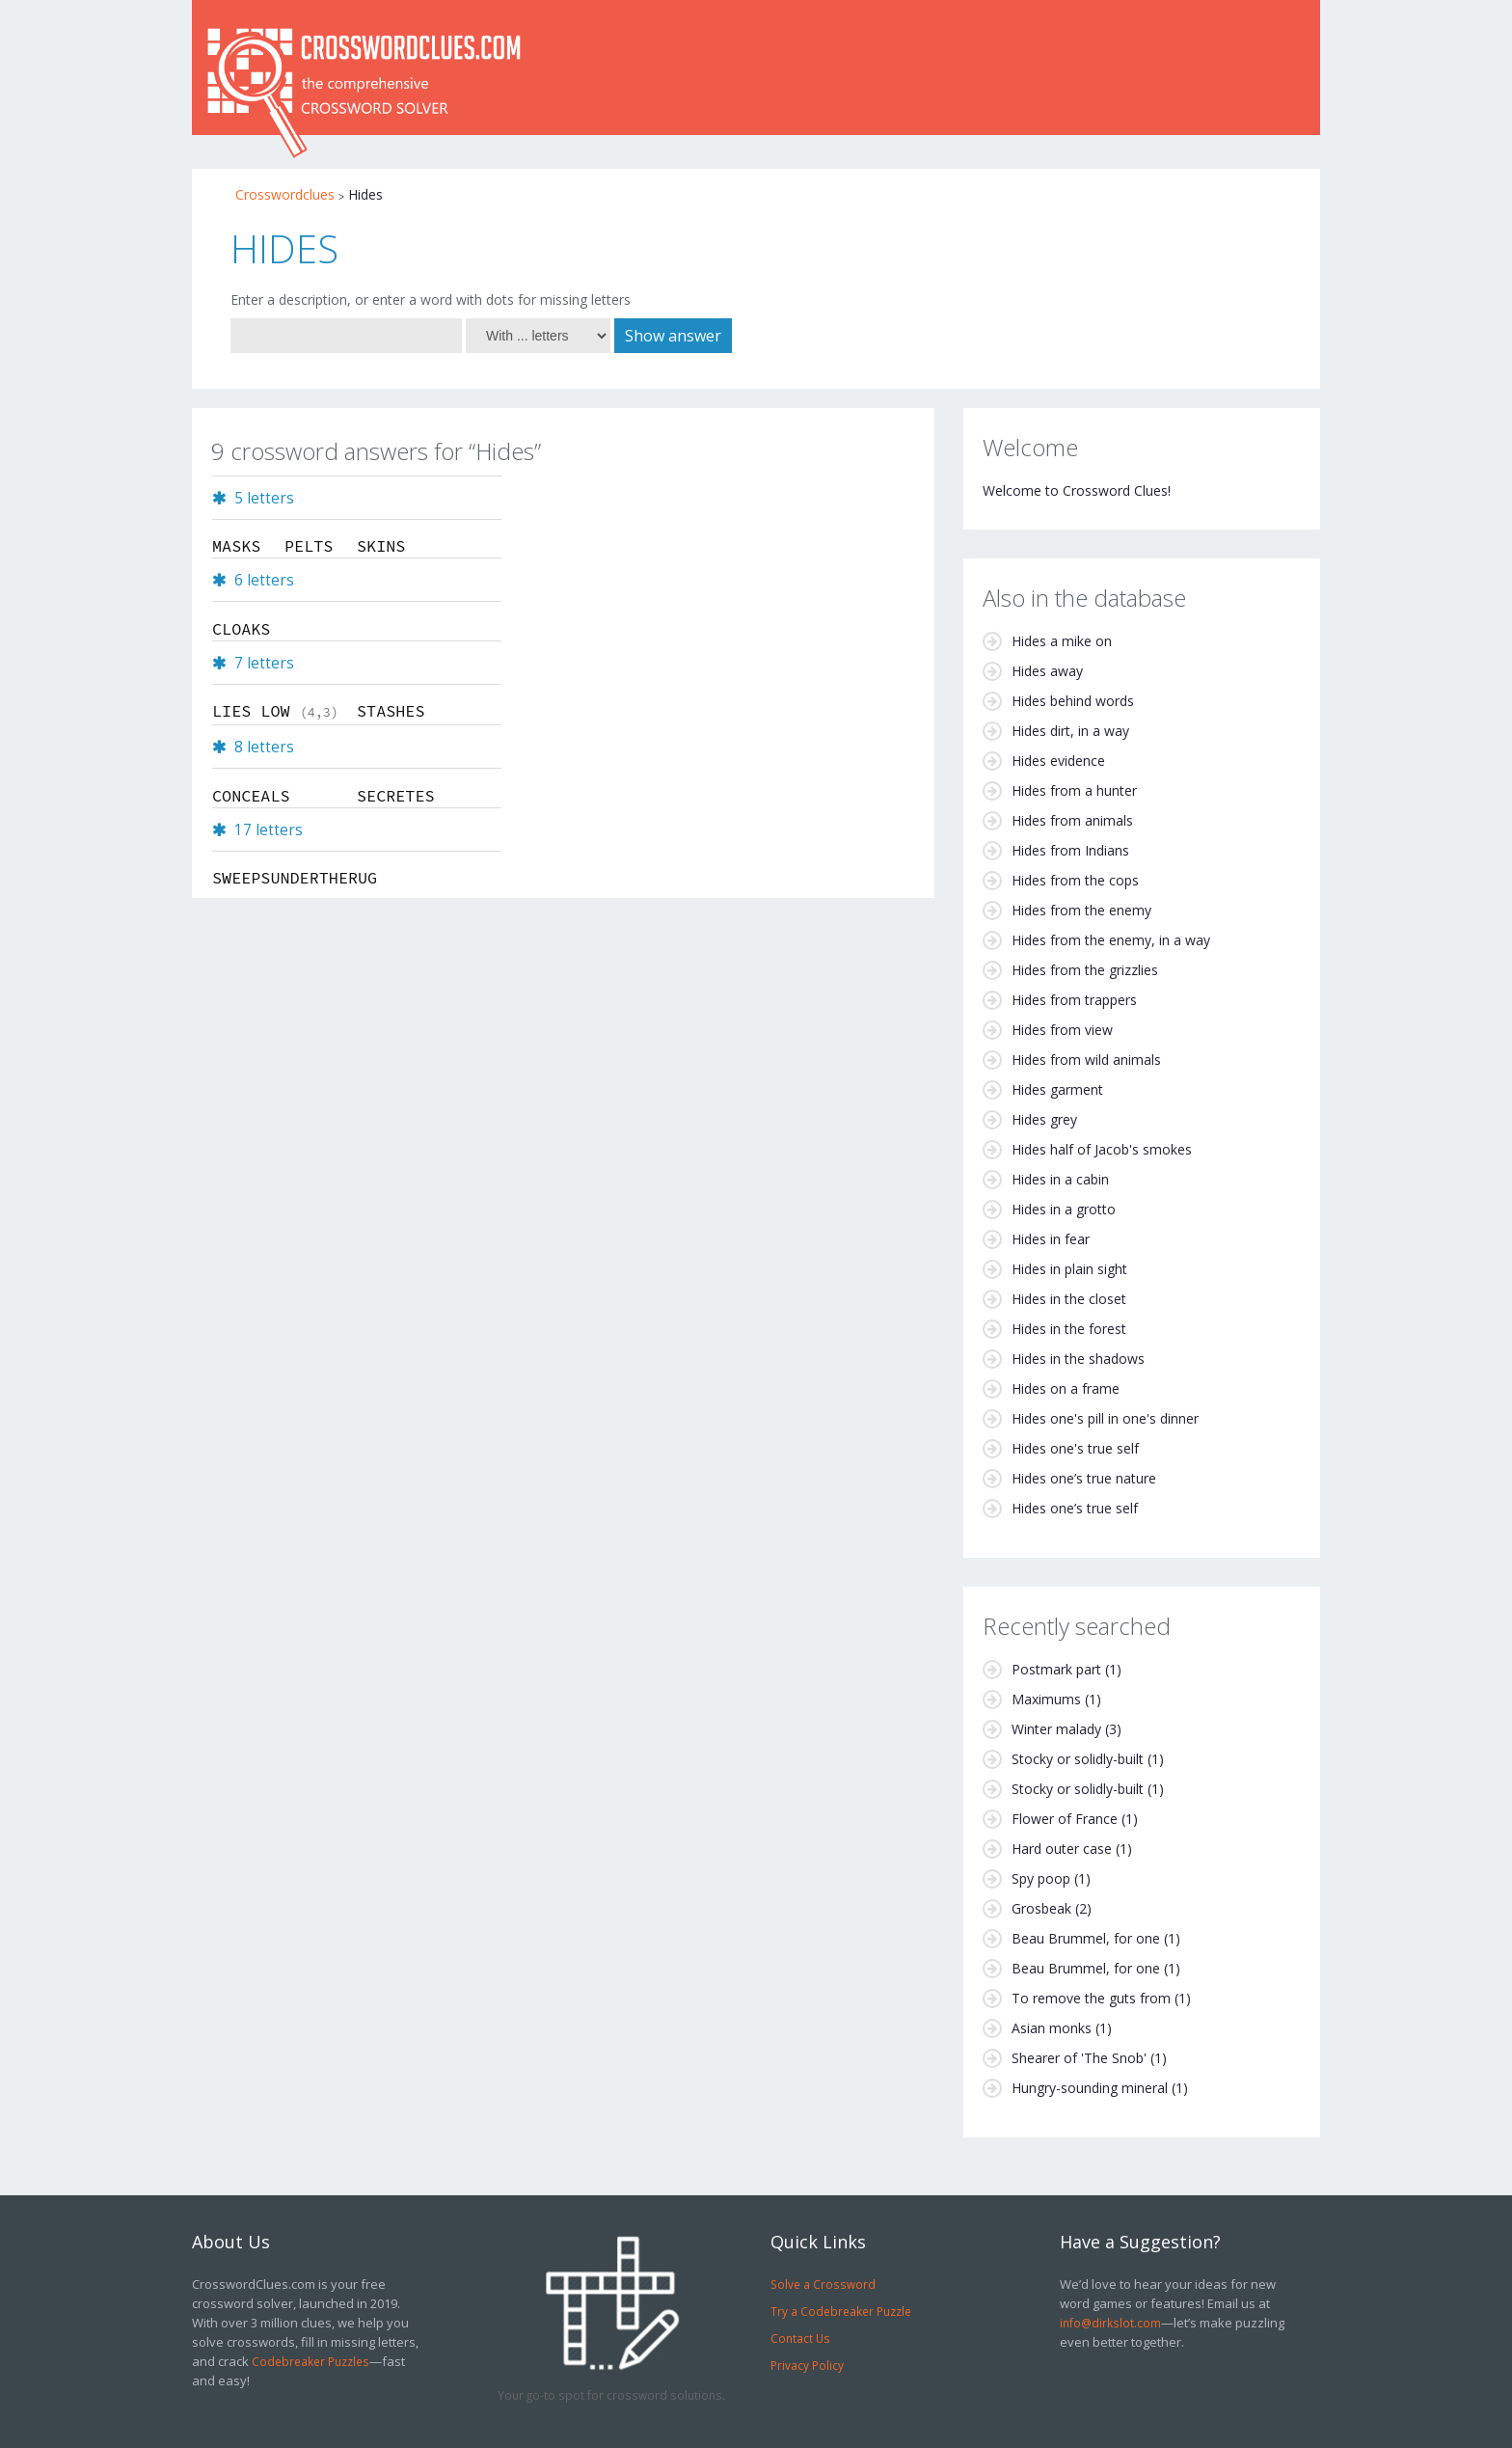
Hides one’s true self (1075, 1508)
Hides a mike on (1062, 641)
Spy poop (1041, 1878)
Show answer (673, 335)
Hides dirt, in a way (1070, 730)
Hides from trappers (1074, 1000)
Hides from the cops (1075, 880)
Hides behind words (1073, 701)
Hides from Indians (1070, 850)
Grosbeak (1041, 1908)
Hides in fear (1051, 1239)
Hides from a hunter (1074, 790)
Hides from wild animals (1086, 1059)
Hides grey (1044, 1119)
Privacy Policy (807, 2365)
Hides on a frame (1066, 1388)
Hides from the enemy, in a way (1111, 940)
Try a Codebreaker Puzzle (840, 2311)
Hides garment (1057, 1089)
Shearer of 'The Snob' (1079, 2058)
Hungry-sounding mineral (1090, 2088)
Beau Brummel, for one (1086, 1938)
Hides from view (1062, 1029)
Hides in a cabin (1060, 1179)
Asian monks (1052, 2028)
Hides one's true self (1075, 1448)
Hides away (1047, 671)
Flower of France (1065, 1818)
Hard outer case (1062, 1848)
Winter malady (1056, 1729)
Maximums (1046, 1699)
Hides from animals (1072, 820)
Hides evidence (1058, 760)
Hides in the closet (1069, 1299)
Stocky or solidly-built (1078, 1759)
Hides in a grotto (1064, 1209)
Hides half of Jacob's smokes (1102, 1149)
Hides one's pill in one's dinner (1105, 1418)
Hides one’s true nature (1084, 1478)
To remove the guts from (1091, 1998)
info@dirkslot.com (1110, 2322)
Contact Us (800, 2338)
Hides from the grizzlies (1085, 970)
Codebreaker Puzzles (310, 2361)
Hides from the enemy (1081, 910)
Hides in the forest (1069, 1328)
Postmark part (1056, 1669)
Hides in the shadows (1078, 1358)
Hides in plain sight (1069, 1269)
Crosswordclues (285, 194)
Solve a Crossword (823, 2284)
